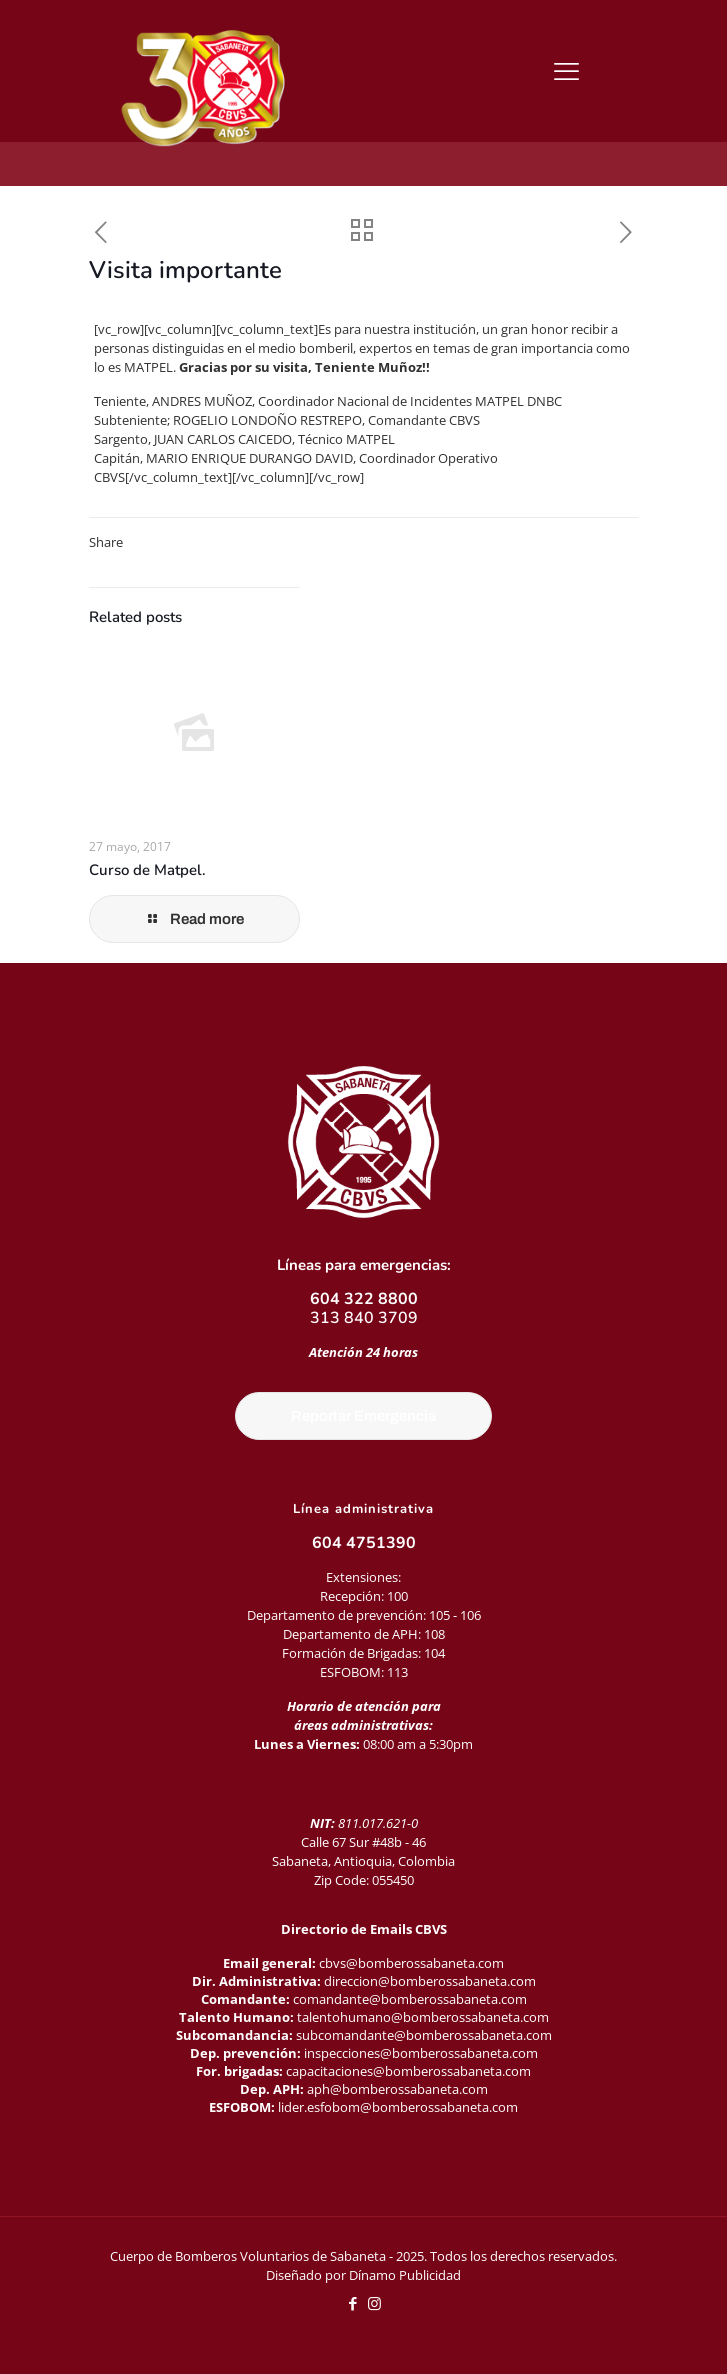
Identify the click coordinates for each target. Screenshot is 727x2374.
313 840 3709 (364, 1318)
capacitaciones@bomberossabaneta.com (408, 2071)
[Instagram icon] (374, 2303)
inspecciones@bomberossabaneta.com (421, 2053)
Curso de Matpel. (147, 870)
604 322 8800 (364, 1299)
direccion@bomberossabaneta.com (430, 1981)
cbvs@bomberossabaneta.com (411, 1963)
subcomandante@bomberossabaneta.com (424, 2035)
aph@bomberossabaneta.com (397, 2089)
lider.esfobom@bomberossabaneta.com (398, 2107)
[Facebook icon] (353, 2303)
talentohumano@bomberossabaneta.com (423, 2017)
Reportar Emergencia (363, 1416)
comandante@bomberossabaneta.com (410, 1999)
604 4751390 (364, 1543)
